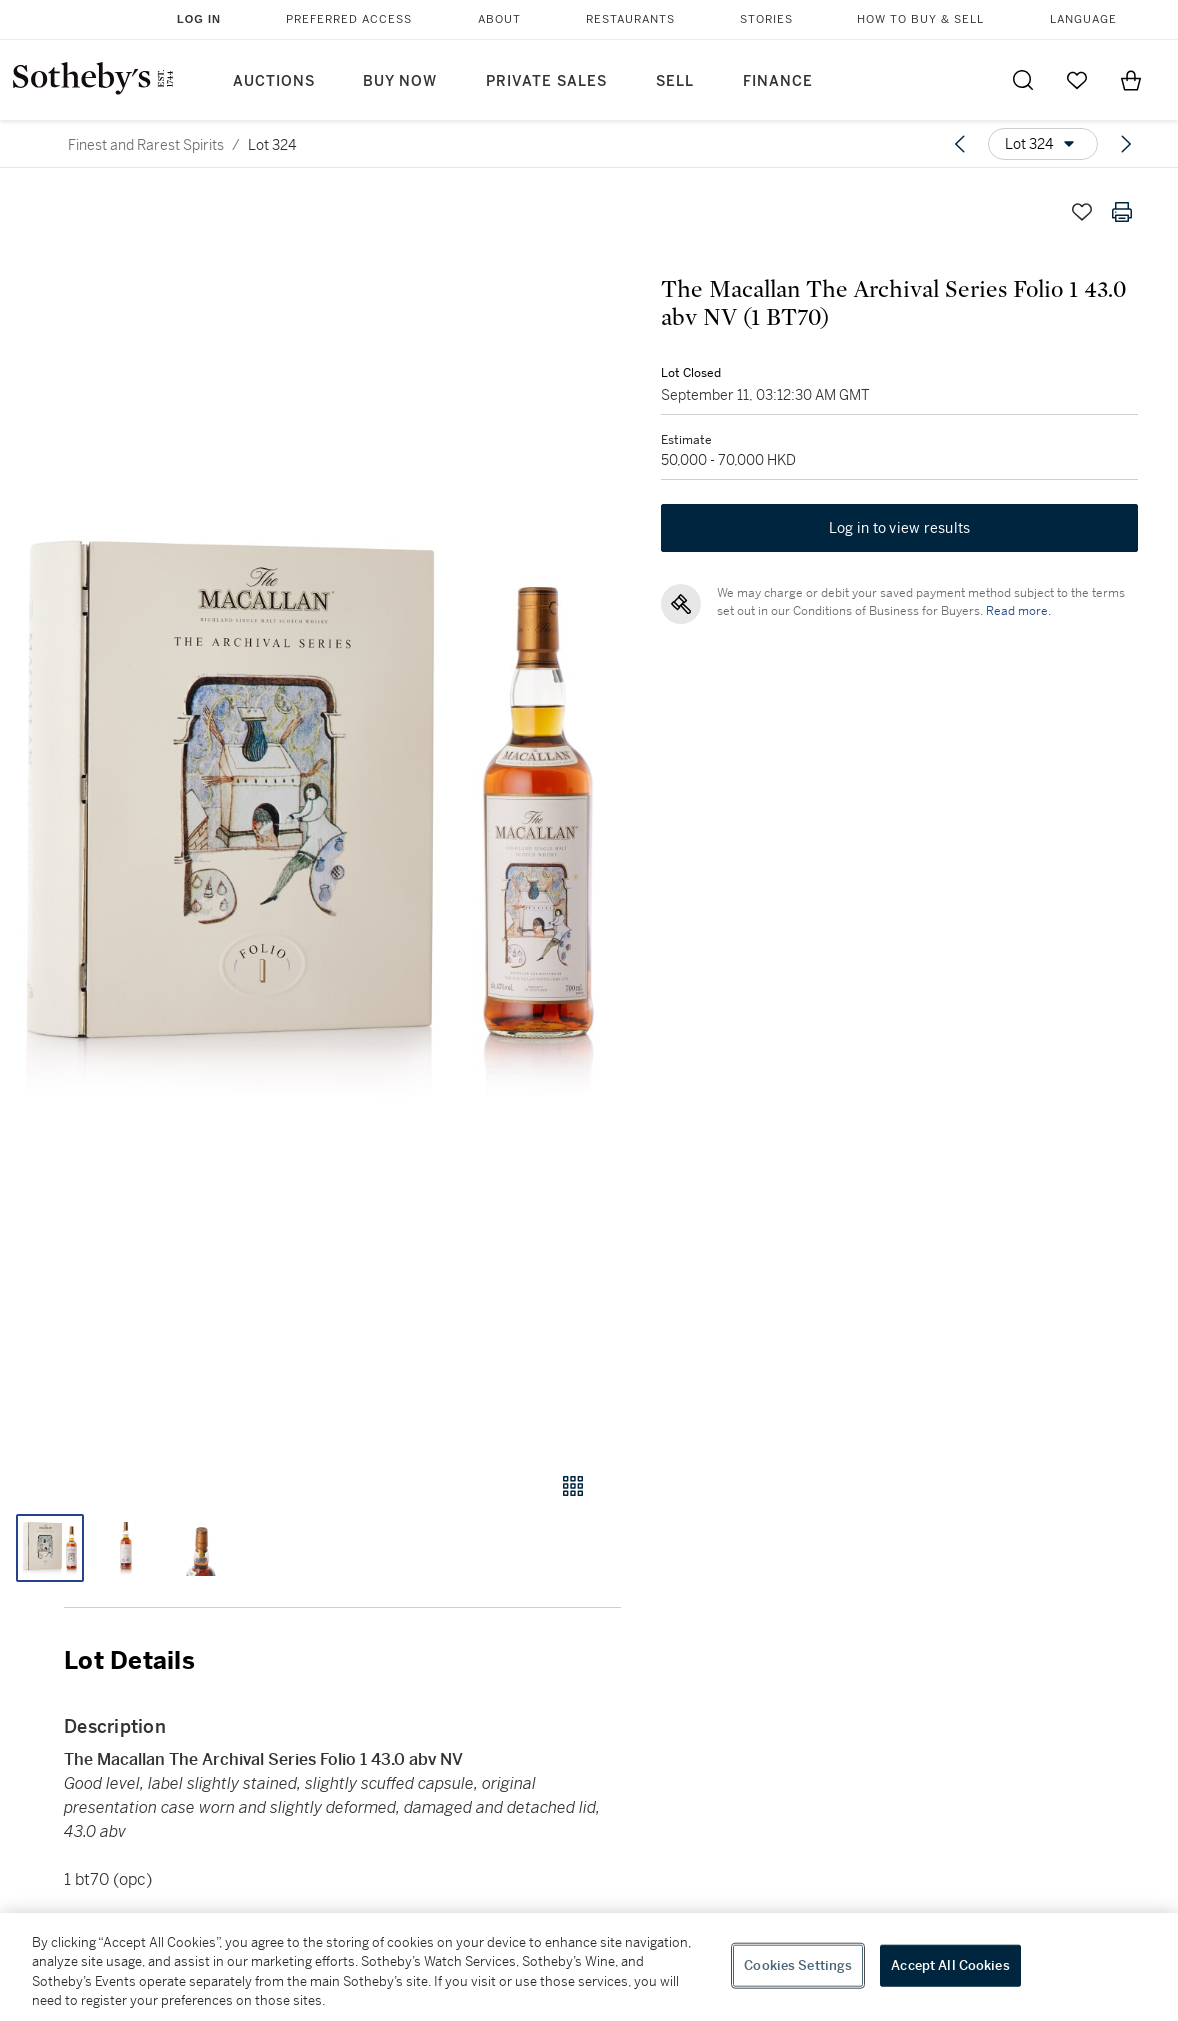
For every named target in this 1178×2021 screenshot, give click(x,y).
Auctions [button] (274, 81)
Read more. (1018, 611)
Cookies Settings (798, 1965)
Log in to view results (900, 528)
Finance (778, 81)
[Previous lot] (960, 144)
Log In (199, 19)
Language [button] (1083, 19)
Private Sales (546, 81)
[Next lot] (1126, 144)
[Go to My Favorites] (1077, 80)
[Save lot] (1082, 212)
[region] (589, 1967)
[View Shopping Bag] (1131, 80)
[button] (310, 813)
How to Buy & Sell (920, 19)
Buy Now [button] (400, 81)
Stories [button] (766, 19)
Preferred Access (349, 19)
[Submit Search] (1023, 80)
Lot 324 (272, 145)
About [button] (499, 19)
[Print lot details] (1122, 212)
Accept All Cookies (950, 1965)
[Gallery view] (573, 1486)
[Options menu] (1043, 144)
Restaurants (630, 19)
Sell (675, 81)
